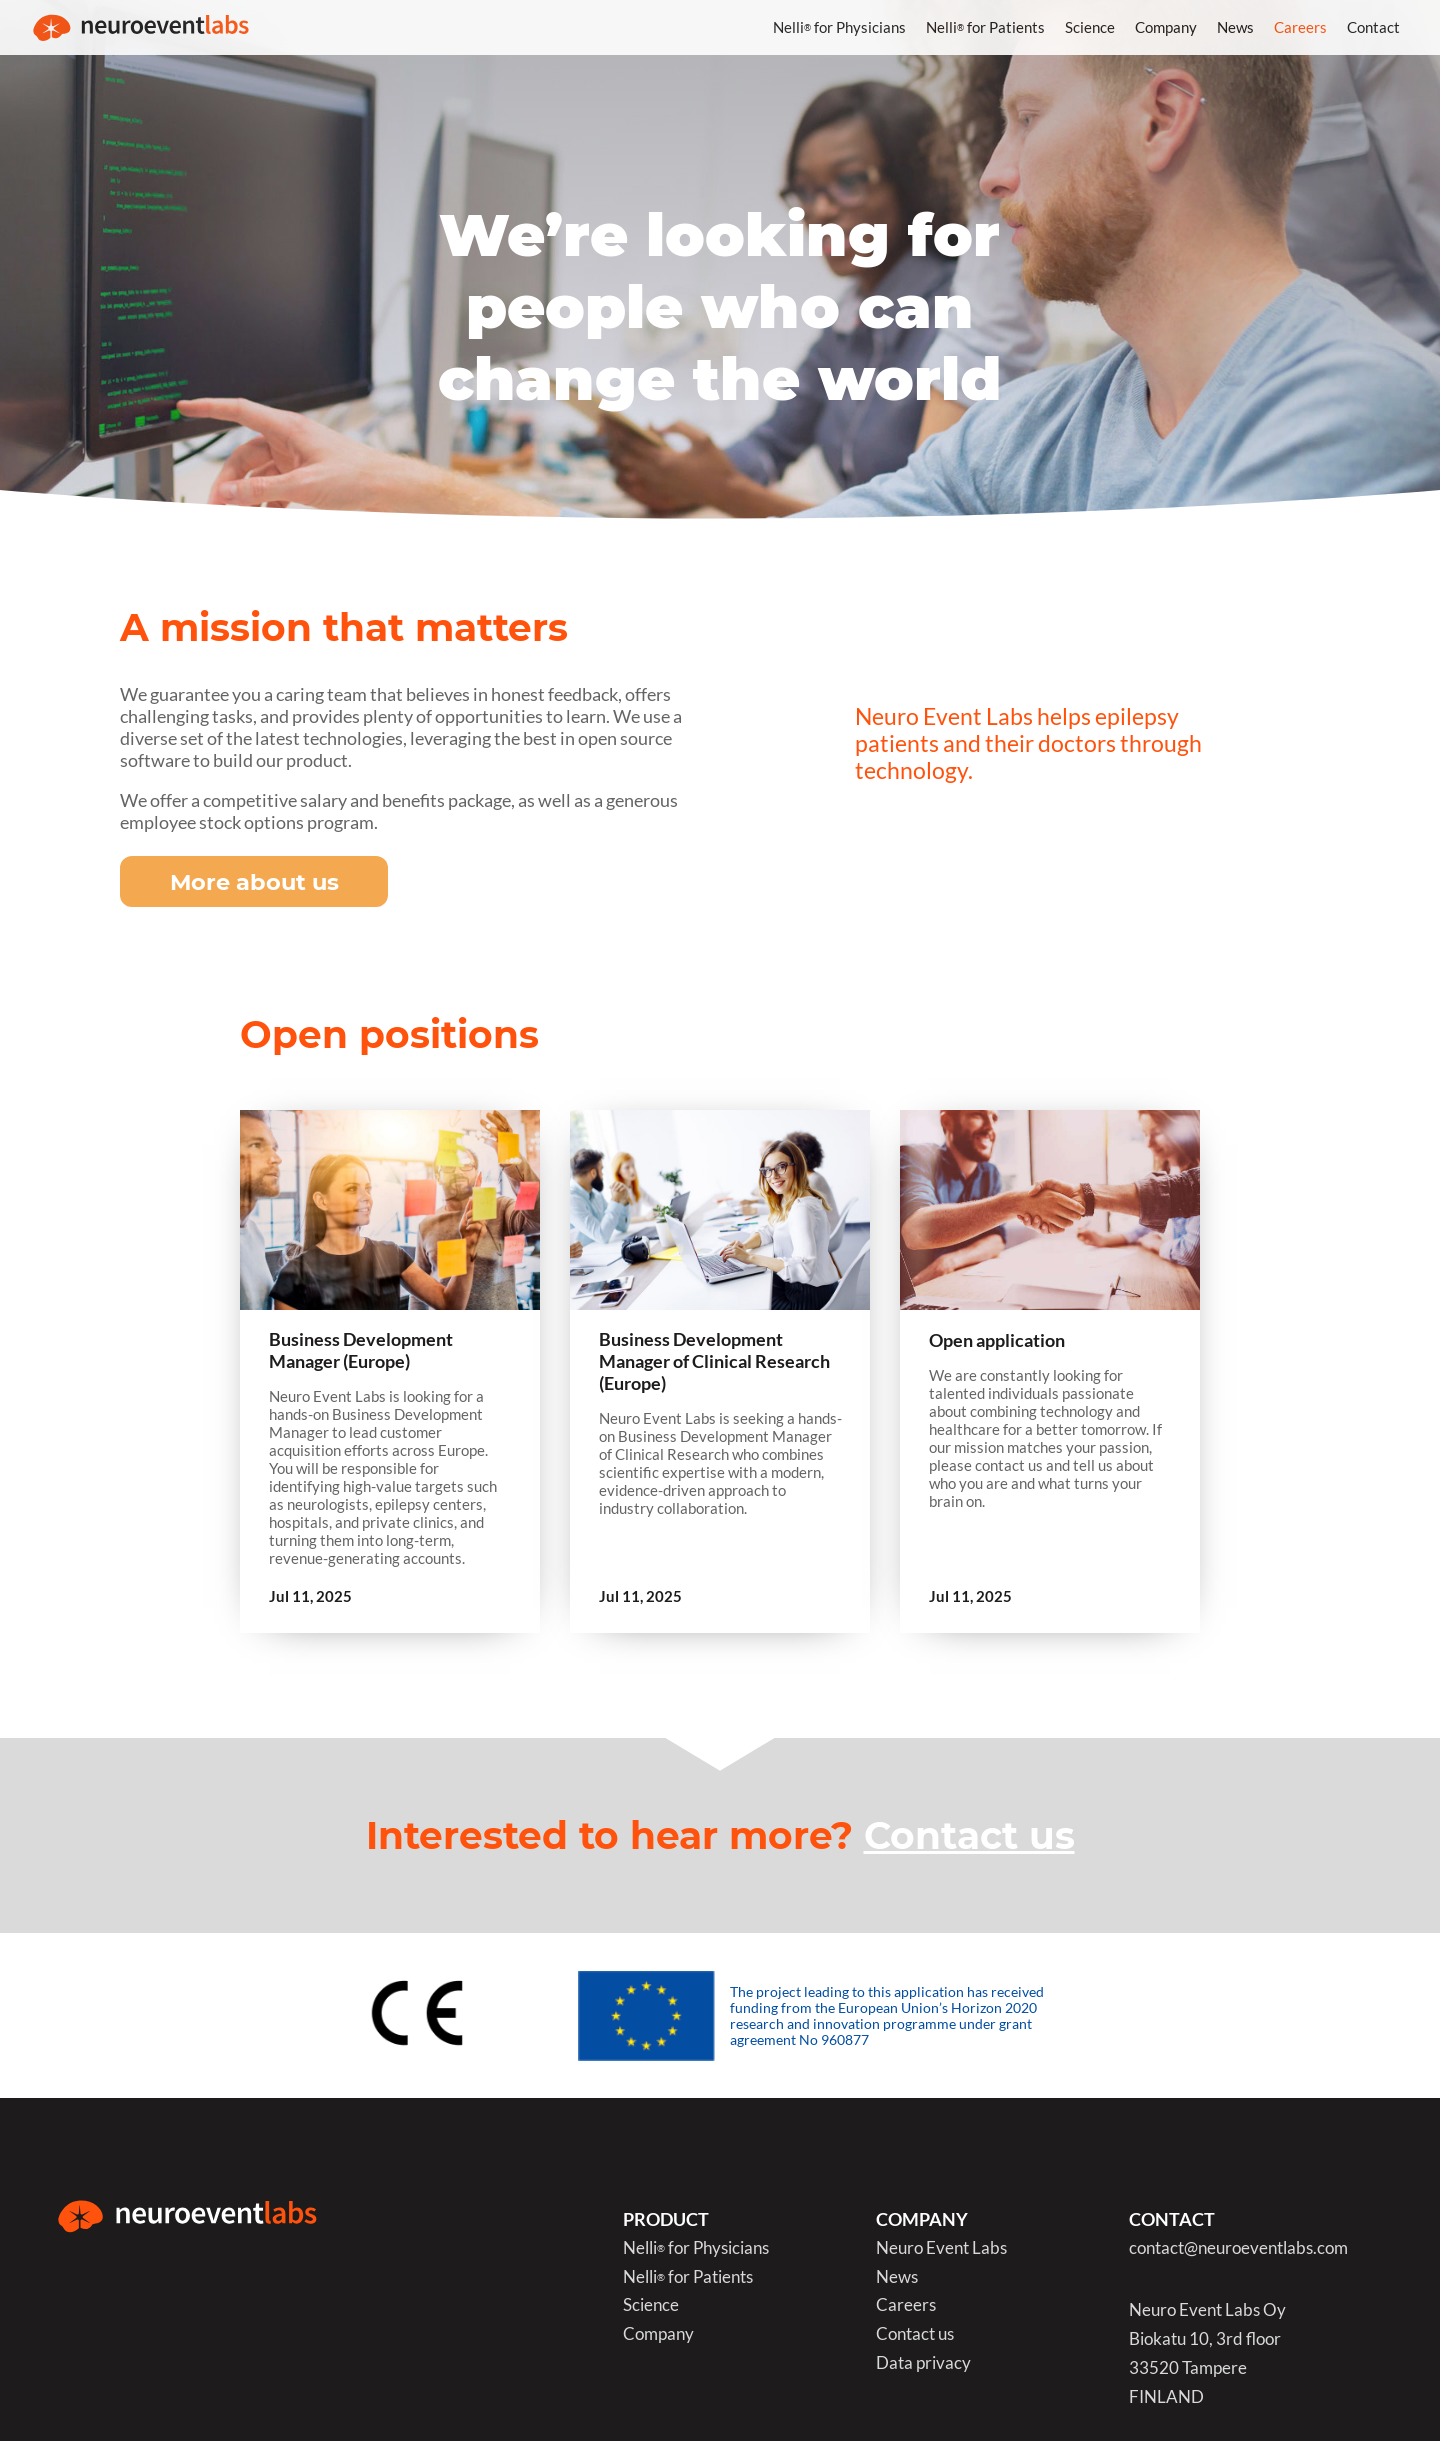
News (1235, 27)
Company (1166, 27)
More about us (254, 882)
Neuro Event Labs (941, 2248)
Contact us (969, 1835)
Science (1090, 27)
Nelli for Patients (985, 27)
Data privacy (923, 2363)
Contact (1373, 27)
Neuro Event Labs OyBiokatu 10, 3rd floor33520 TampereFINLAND (1207, 2353)
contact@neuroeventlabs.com (1238, 2248)
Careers (1300, 27)
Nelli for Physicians (839, 27)
